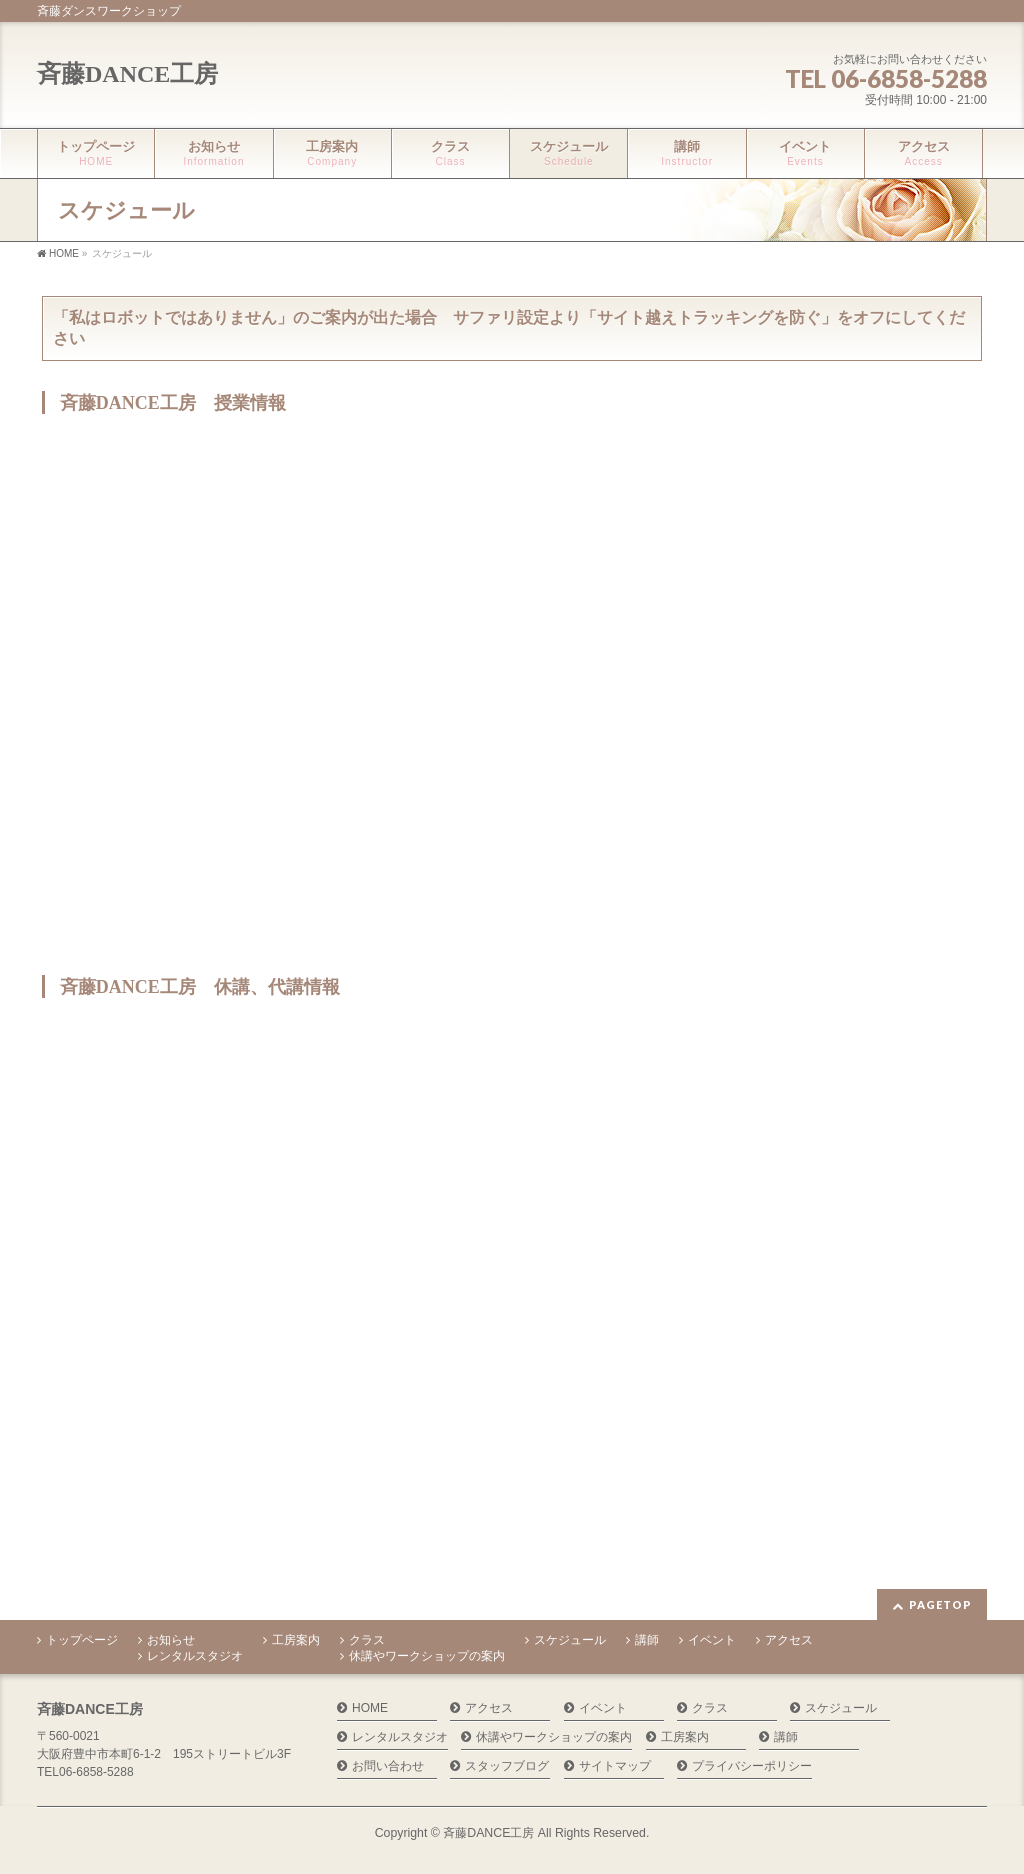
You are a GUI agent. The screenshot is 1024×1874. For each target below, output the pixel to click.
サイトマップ (615, 1766)
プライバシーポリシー (752, 1766)
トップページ (82, 1640)
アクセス (789, 1640)
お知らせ (171, 1640)
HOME (370, 1708)
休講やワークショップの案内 (427, 1656)
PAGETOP (940, 1604)
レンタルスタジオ (195, 1656)
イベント (712, 1640)
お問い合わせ (388, 1766)
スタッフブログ (507, 1766)
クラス (367, 1640)
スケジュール (570, 1640)
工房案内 (296, 1640)
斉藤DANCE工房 (127, 74)
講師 (647, 1640)
